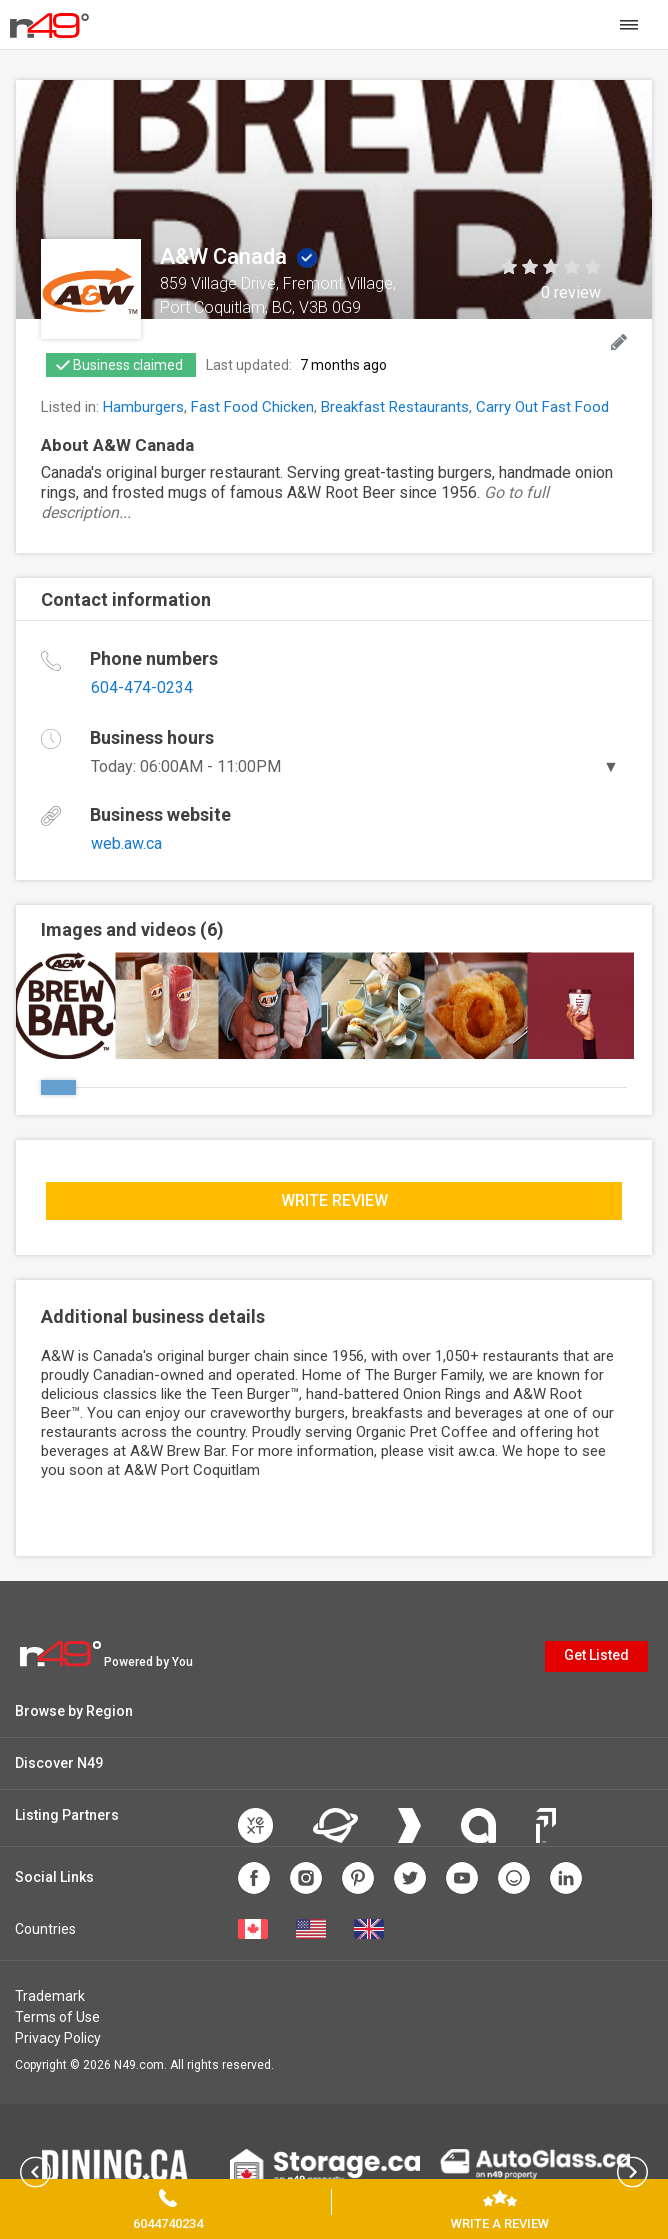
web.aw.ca (126, 843)
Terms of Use (57, 2017)
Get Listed (596, 1655)
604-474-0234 (142, 687)
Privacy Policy (58, 2038)
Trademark (50, 1996)
